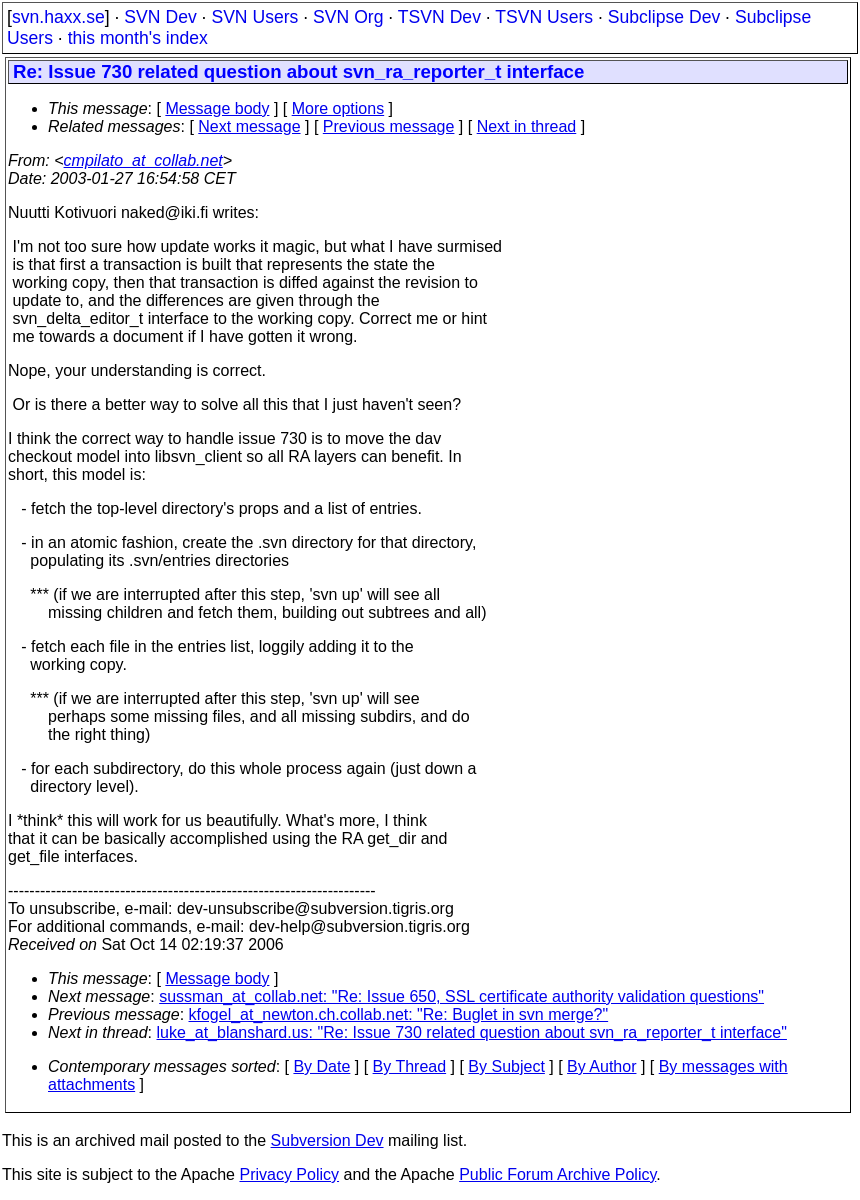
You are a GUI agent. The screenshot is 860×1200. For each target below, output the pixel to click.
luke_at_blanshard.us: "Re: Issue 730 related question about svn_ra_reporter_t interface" (472, 1032)
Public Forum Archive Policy (557, 1174)
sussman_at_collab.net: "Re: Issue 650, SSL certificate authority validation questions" (461, 996)
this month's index (138, 38)
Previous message (389, 126)
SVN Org (348, 17)
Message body (217, 108)
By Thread (410, 1066)
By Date (321, 1066)
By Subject (506, 1066)
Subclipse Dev (664, 17)
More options (338, 108)
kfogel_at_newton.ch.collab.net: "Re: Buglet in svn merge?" (399, 1014)
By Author (601, 1066)
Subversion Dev (327, 1140)
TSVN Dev (439, 17)
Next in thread (527, 126)
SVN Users (254, 17)
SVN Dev (160, 17)
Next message (249, 126)
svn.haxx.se (58, 17)
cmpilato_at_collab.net (143, 160)
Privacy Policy (289, 1174)
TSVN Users (544, 17)
